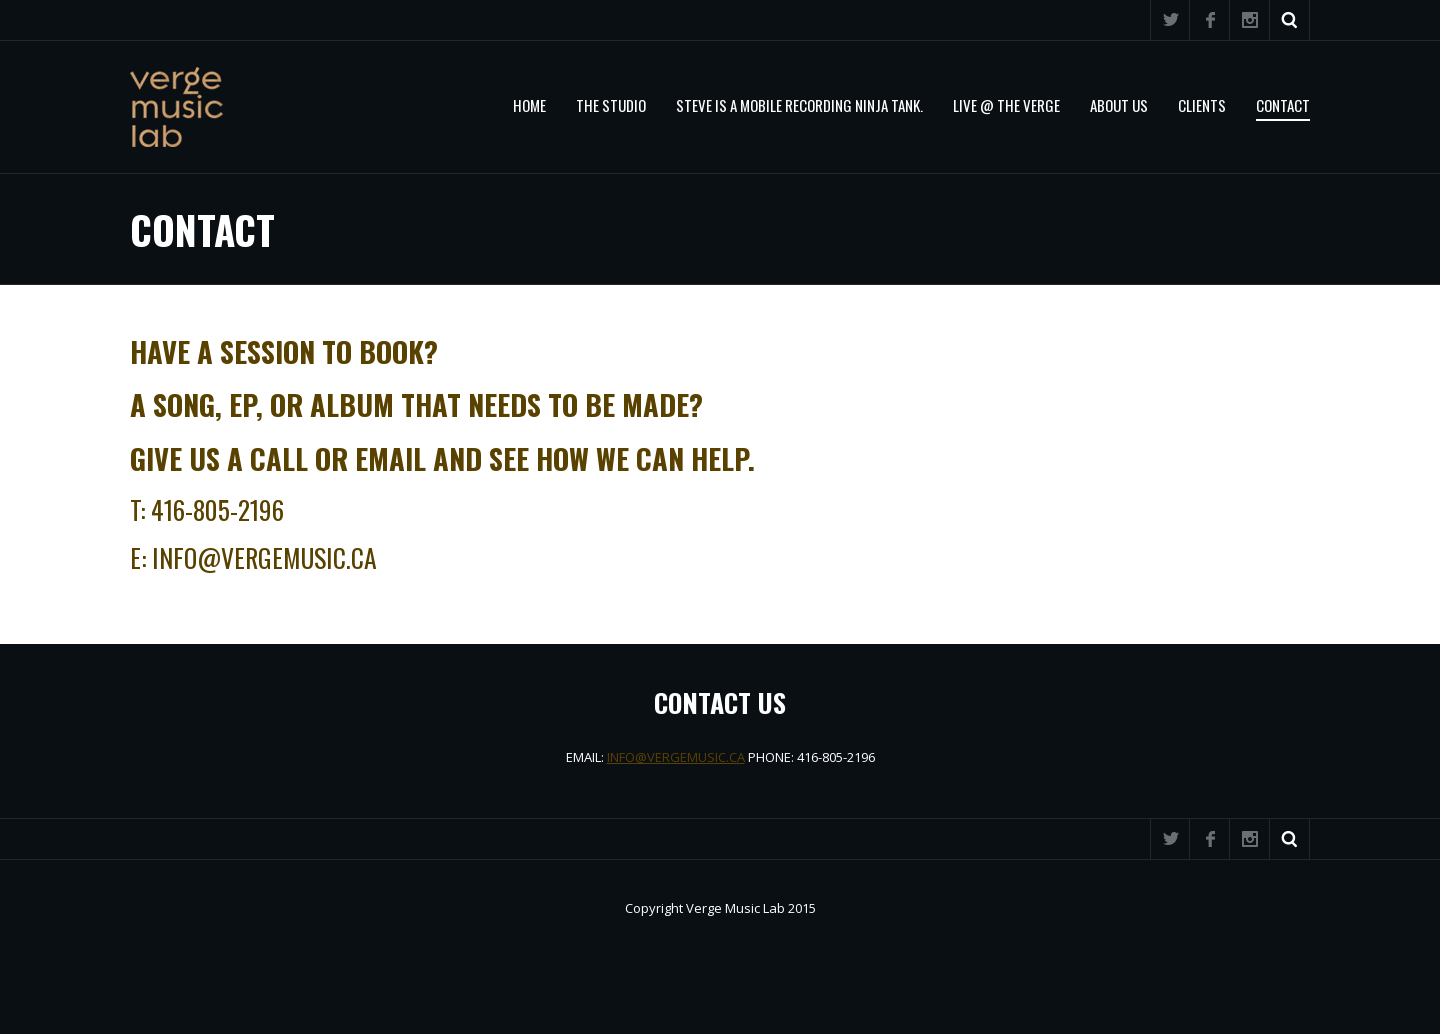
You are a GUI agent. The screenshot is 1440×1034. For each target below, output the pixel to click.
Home (529, 105)
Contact (1283, 105)
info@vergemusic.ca (264, 557)
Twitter (1170, 20)
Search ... (1290, 20)
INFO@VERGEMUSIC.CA (676, 757)
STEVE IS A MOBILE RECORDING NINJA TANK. (799, 105)
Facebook (1210, 20)
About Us (1119, 105)
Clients (1202, 105)
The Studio (611, 105)
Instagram (1250, 20)
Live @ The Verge (1006, 105)
